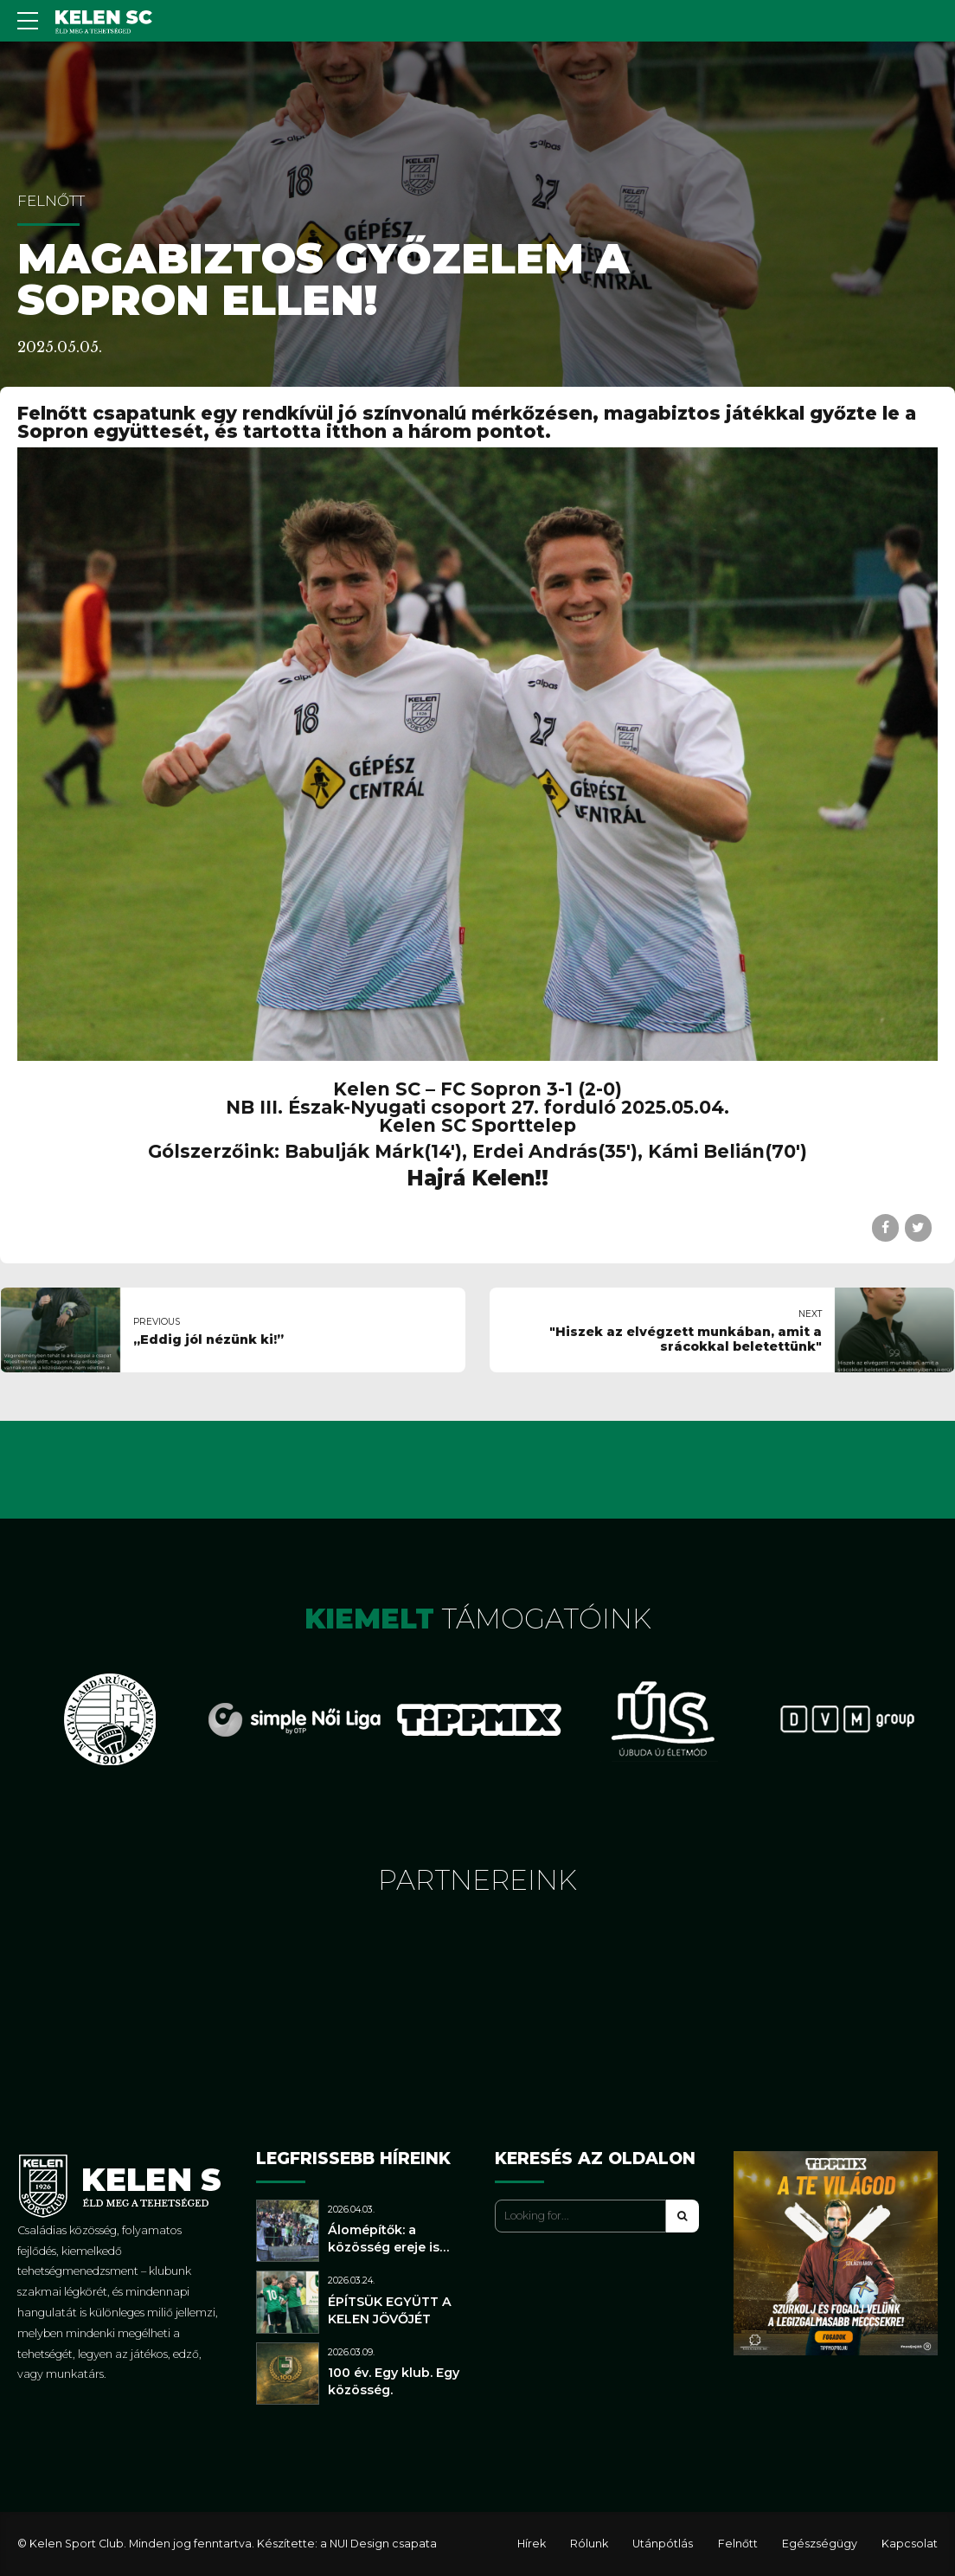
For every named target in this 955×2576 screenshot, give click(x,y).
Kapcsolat (909, 2543)
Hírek (531, 2543)
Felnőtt (51, 200)
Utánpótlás (662, 2543)
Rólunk (589, 2543)
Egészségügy (819, 2543)
